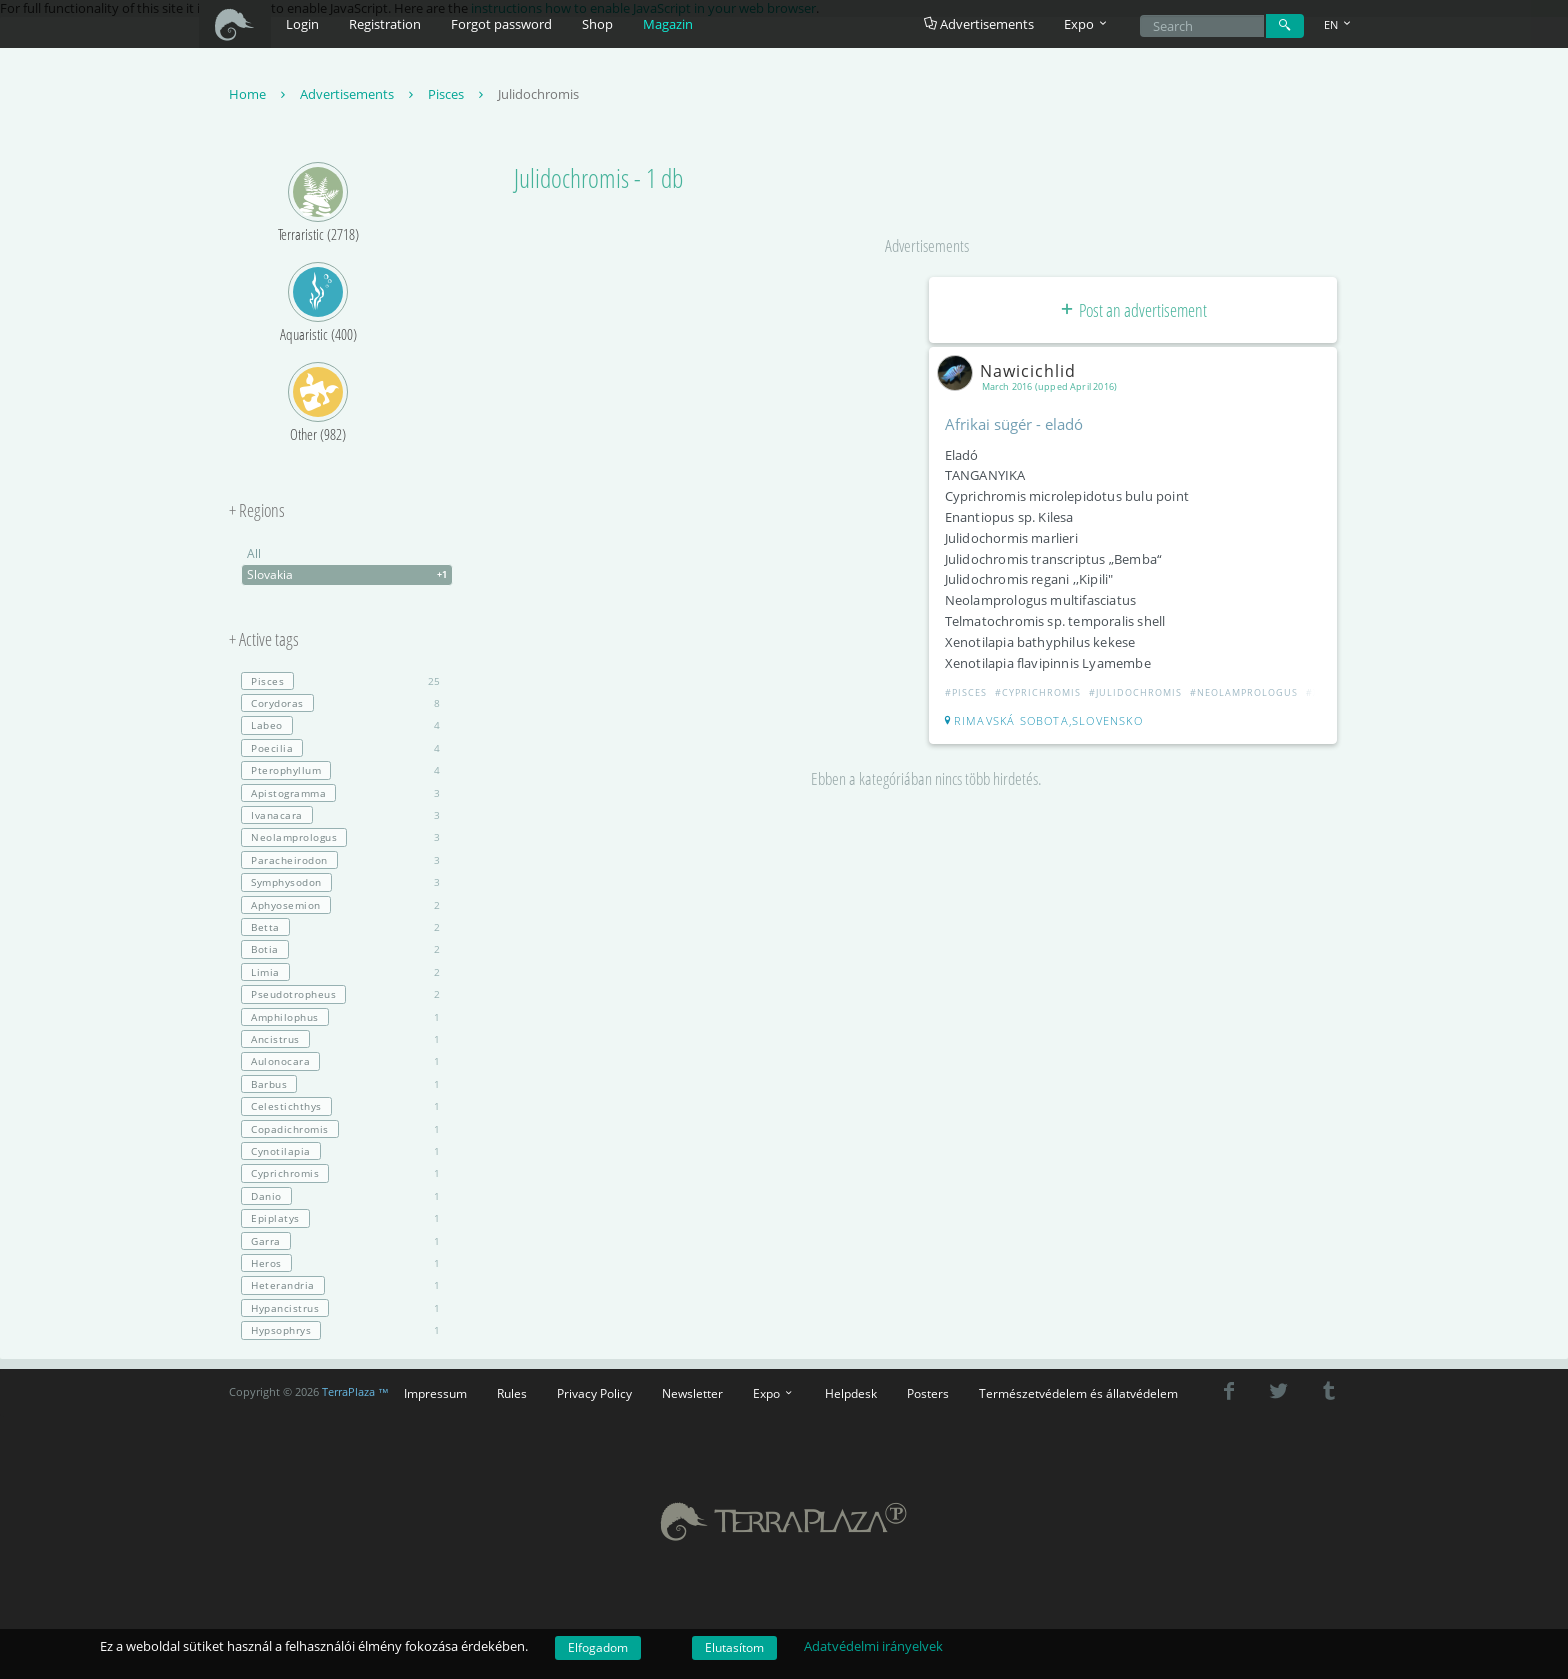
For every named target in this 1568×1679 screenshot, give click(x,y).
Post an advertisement (1132, 310)
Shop (597, 24)
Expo (774, 1393)
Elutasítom (734, 1647)
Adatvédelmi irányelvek (873, 1646)
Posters (928, 1393)
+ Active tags (264, 640)
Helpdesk (851, 1393)
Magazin (668, 24)
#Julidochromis (1135, 692)
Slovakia (349, 575)
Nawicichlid (1010, 371)
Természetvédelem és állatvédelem (1078, 1393)
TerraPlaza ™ (355, 1392)
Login (302, 24)
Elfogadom (598, 1647)
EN (1339, 24)
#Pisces (966, 692)
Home (259, 94)
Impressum (435, 1393)
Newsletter (692, 1393)
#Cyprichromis (1038, 692)
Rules (512, 1393)
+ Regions (257, 511)
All (254, 553)
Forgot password (501, 24)
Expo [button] (1087, 24)
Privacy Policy (594, 1393)
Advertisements (979, 24)
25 (340, 681)
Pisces (458, 94)
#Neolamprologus (1244, 692)
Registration (385, 24)
